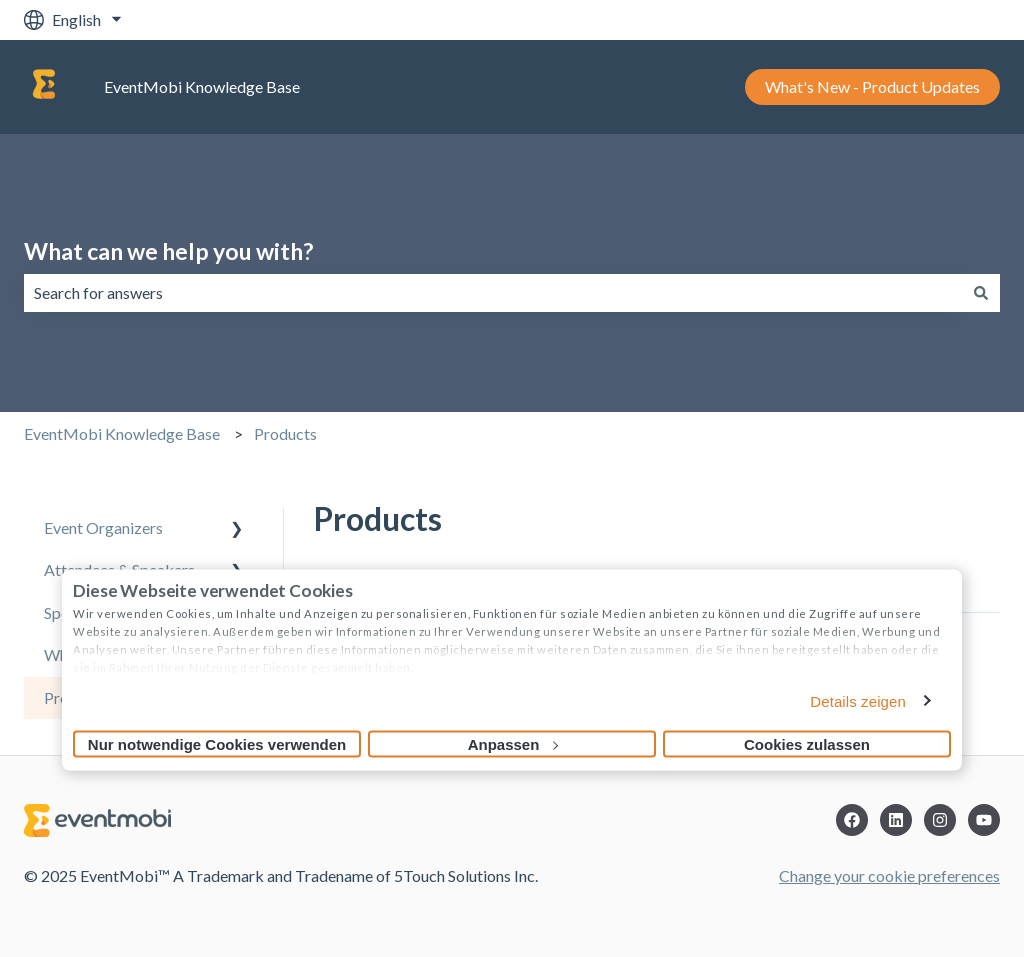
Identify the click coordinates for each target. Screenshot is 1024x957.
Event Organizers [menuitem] (103, 527)
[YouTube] (984, 820)
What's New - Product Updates (872, 86)
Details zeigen (858, 701)
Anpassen (513, 744)
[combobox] (493, 293)
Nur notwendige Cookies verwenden (217, 744)
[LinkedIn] (896, 820)
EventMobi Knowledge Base (202, 86)
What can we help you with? (168, 251)
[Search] (981, 293)
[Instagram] (940, 820)
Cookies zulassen (807, 744)
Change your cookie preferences (889, 875)
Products (285, 433)
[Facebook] (852, 820)
